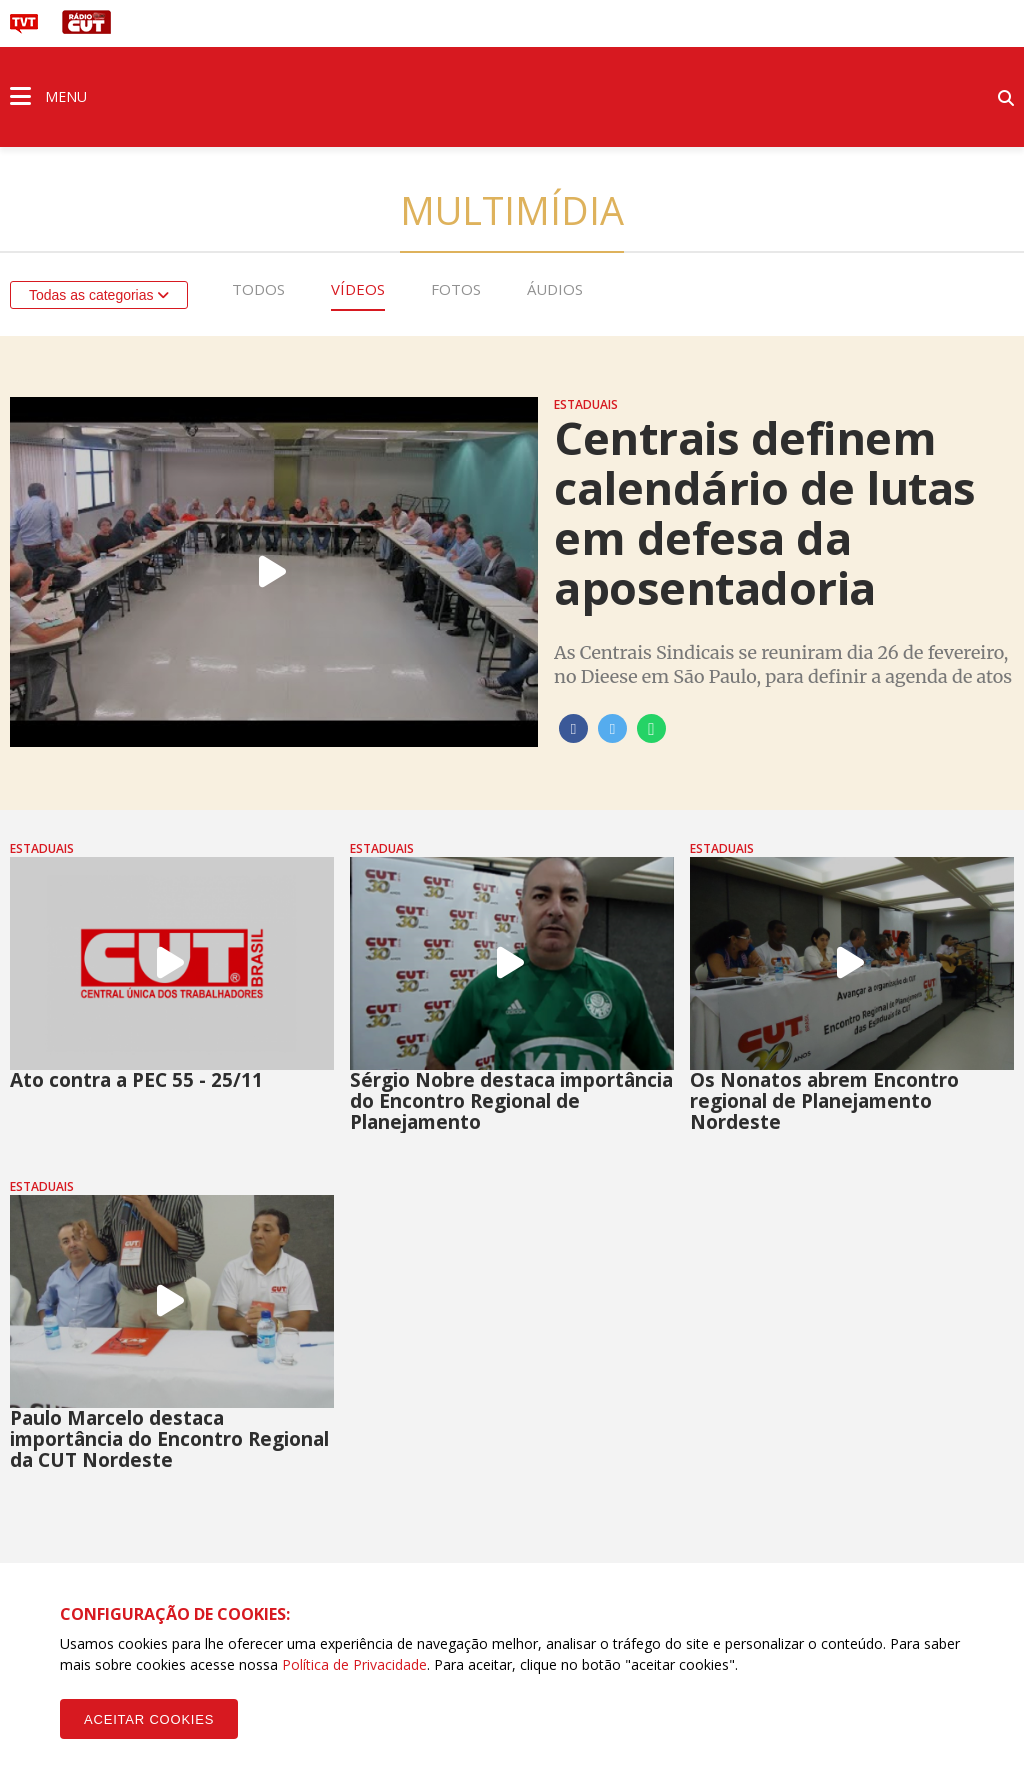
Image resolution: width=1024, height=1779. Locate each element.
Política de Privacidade (354, 1664)
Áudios (555, 289)
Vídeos (358, 289)
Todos (258, 289)
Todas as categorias (99, 295)
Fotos (456, 289)
